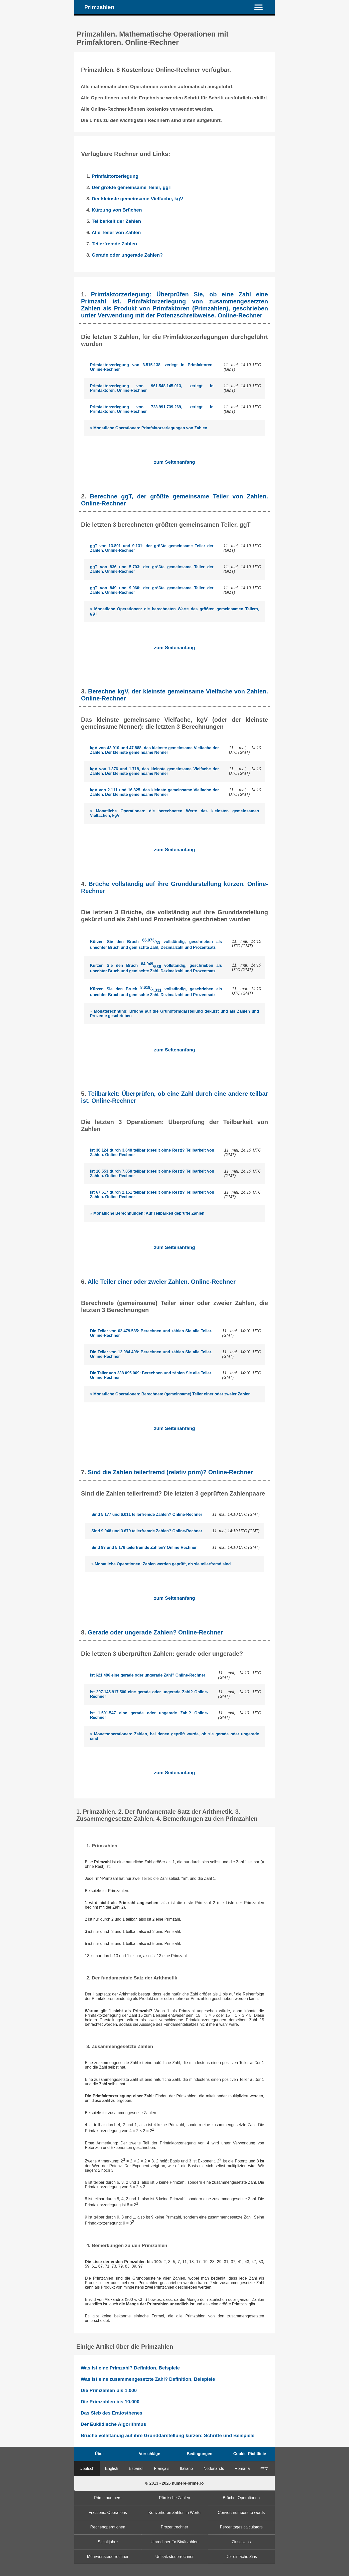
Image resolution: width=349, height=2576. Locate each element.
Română (242, 2468)
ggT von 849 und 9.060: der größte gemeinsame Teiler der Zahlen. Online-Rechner (151, 590)
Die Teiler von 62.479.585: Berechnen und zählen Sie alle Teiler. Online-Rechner (151, 1333)
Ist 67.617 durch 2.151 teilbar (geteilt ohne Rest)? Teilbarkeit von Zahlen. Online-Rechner (152, 1194)
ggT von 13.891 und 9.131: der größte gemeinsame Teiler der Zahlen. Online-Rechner (151, 548)
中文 (264, 2468)
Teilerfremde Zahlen (114, 243)
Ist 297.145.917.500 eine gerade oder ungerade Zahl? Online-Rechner (149, 1694)
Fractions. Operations (108, 2512)
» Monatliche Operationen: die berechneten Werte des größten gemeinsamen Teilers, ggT (174, 611)
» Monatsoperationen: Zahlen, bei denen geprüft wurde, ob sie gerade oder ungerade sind (174, 1736)
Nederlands (214, 2468)
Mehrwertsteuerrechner (107, 2556)
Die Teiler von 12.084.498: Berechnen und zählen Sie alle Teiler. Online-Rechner (151, 1354)
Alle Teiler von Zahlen (116, 232)
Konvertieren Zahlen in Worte (174, 2512)
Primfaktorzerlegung (115, 176)
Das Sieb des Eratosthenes (111, 2413)
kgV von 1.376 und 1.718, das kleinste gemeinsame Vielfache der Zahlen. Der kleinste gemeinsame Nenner (154, 771)
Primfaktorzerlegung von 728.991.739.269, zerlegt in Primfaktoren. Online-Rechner (152, 409)
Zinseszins (241, 2542)
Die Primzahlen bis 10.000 (110, 2401)
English (111, 2468)
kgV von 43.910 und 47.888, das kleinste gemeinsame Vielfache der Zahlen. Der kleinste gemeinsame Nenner (154, 750)
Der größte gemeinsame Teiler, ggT (131, 187)
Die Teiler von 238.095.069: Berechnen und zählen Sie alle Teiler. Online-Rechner (151, 1375)
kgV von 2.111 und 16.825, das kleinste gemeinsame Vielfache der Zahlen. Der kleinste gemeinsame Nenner (154, 792)
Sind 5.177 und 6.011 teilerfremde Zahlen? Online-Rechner (146, 1514)
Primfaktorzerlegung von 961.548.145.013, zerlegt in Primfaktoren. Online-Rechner (152, 388)
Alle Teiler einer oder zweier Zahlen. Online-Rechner (161, 1281)
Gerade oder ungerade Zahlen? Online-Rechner (155, 1632)
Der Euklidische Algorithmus (113, 2424)
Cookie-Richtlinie (249, 2454)
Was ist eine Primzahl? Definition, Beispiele (130, 2367)
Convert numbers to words (241, 2512)
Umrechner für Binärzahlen (174, 2542)
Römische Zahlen (174, 2498)
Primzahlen (99, 7)
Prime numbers (107, 2498)
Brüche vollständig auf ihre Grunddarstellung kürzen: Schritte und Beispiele (167, 2435)
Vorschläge (149, 2454)
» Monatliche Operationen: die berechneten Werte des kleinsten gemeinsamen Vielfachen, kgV (174, 813)
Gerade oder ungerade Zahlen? (127, 255)
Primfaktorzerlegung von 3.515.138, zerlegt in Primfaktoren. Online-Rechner (152, 367)
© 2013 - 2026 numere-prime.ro (174, 2483)
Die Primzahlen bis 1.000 (109, 2390)
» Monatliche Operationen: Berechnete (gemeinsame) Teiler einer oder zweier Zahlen (170, 1394)
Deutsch (87, 2468)
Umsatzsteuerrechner (174, 2556)
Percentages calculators (241, 2527)
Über (99, 2454)
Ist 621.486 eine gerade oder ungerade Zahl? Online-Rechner (147, 1675)
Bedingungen (199, 2454)
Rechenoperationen (107, 2527)
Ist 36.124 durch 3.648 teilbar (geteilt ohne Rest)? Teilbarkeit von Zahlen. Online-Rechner (152, 1152)
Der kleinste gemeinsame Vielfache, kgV (137, 198)
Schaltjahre (108, 2542)
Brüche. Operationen (241, 2498)
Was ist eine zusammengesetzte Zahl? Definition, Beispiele (148, 2379)
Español (136, 2468)
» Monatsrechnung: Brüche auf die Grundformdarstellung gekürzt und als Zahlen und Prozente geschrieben (174, 1013)
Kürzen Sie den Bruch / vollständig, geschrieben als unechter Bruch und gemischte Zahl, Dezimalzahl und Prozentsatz (156, 944)
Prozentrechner (174, 2527)
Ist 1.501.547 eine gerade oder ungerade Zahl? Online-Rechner (149, 1715)
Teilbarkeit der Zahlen (116, 221)
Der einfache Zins (241, 2556)
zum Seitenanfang (174, 462)
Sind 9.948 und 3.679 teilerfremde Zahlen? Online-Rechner (146, 1531)
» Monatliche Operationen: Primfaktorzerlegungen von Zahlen (148, 428)
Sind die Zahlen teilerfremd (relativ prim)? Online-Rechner (170, 1472)
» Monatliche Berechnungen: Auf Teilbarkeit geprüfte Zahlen (147, 1213)
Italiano (186, 2468)
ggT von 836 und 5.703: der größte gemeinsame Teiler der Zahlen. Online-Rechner (151, 569)
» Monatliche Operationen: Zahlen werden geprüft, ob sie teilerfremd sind (161, 1564)
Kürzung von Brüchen (117, 210)
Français (161, 2468)
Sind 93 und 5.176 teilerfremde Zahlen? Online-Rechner (144, 1547)
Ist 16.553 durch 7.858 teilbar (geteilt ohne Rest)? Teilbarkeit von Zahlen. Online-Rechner (152, 1173)
